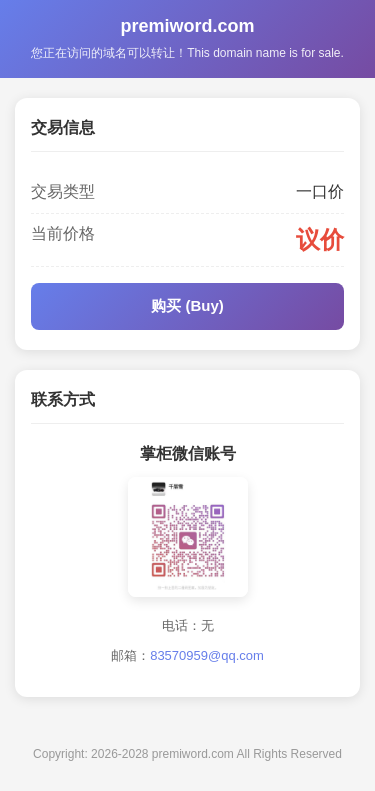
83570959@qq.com (207, 655)
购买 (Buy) (187, 305)
